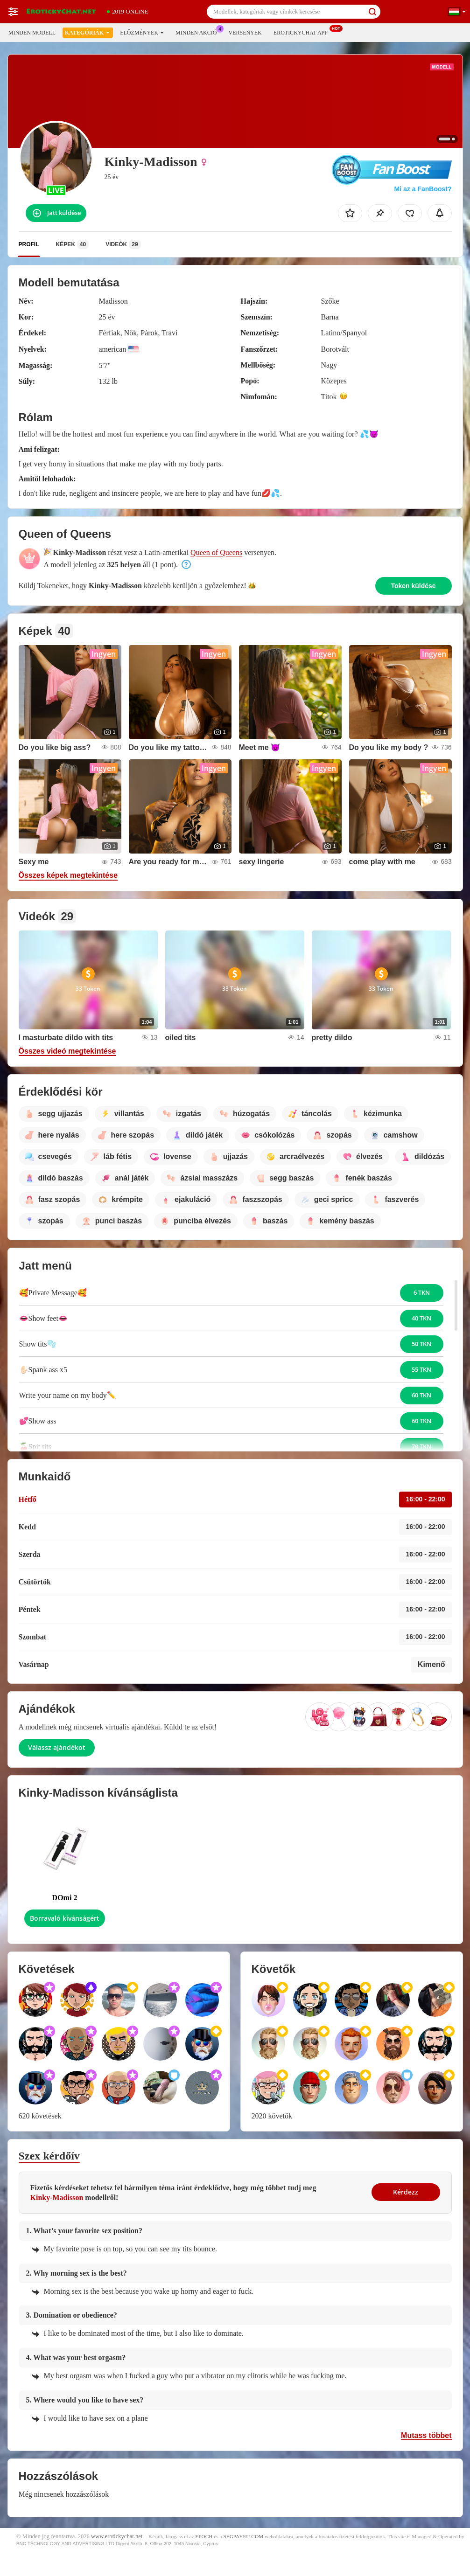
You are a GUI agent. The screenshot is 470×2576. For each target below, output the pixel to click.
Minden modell (32, 32)
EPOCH (203, 2536)
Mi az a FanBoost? (423, 189)
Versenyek (244, 32)
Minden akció (198, 32)
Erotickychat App (303, 32)
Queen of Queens (216, 552)
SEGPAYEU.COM (243, 2536)
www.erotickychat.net (116, 2536)
